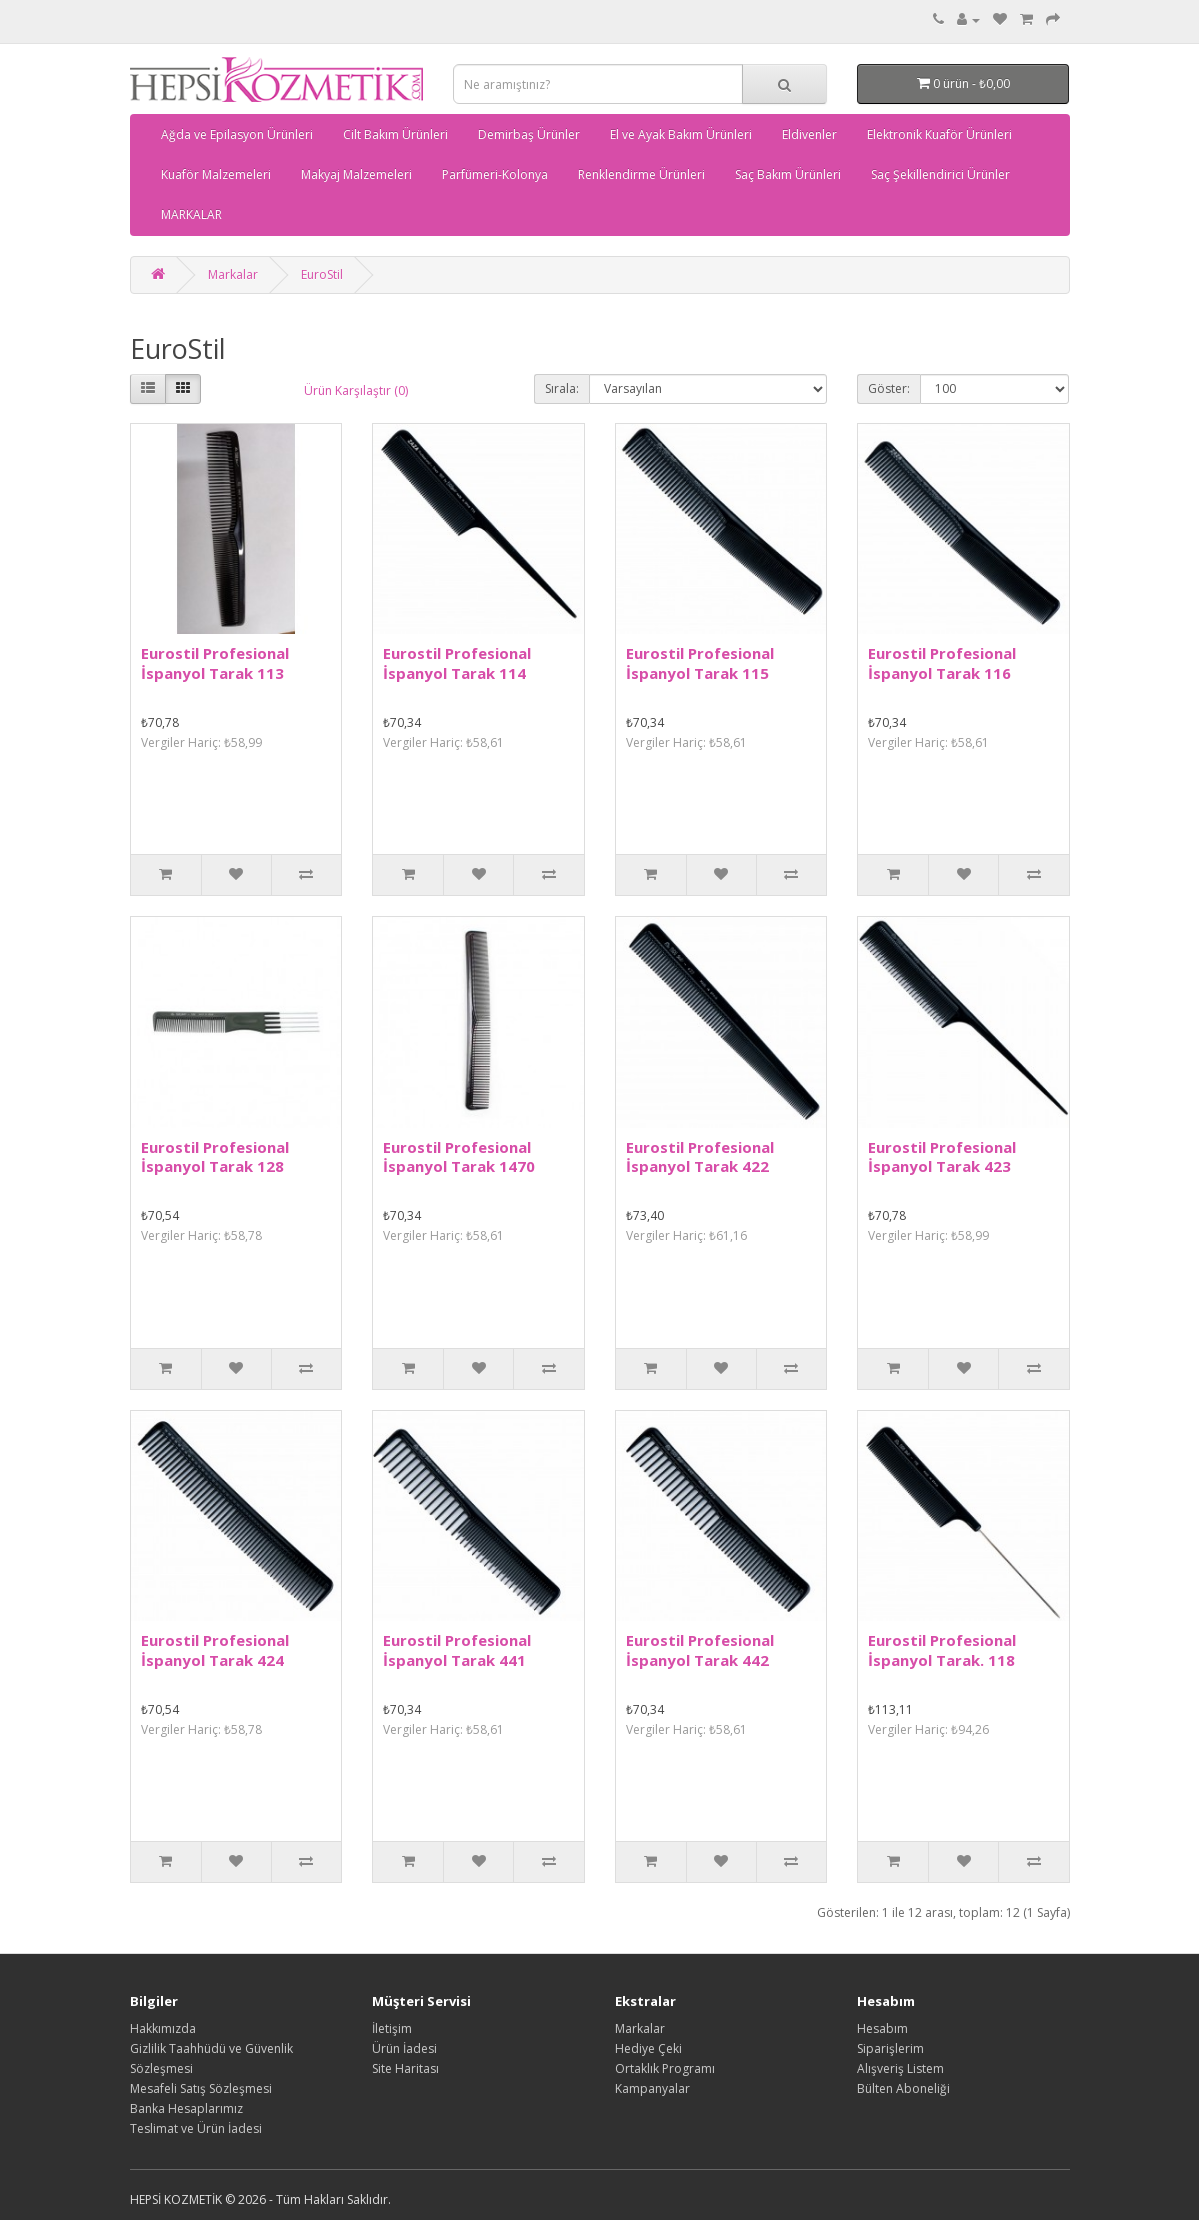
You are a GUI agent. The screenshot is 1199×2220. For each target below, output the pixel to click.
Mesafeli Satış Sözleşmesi (201, 2088)
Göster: (889, 388)
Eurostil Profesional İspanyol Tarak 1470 (459, 1157)
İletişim (392, 2028)
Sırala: (562, 388)
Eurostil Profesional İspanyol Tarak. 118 (942, 1650)
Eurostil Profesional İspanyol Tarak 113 (215, 663)
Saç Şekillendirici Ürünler (940, 174)
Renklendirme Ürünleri (641, 174)
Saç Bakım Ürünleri (788, 174)
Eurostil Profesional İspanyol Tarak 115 (700, 663)
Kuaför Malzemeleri (216, 174)
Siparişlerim (890, 2048)
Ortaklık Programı (665, 2068)
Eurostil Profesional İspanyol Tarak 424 (215, 1650)
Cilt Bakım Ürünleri (395, 134)
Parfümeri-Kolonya (495, 174)
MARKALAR (191, 214)
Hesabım (882, 2028)
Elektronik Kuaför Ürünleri (939, 134)
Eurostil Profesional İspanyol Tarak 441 (457, 1650)
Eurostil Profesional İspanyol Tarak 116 (942, 663)
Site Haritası (405, 2068)
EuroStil (322, 274)
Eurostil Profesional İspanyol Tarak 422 (700, 1157)
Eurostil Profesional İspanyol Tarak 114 (457, 663)
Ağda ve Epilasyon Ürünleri (237, 134)
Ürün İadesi (404, 2048)
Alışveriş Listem (900, 2068)
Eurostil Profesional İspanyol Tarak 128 (215, 1157)
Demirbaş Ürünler (529, 134)
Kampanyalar (652, 2088)
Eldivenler (809, 134)
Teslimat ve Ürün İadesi (196, 2128)
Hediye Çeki (648, 2048)
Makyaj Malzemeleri (356, 174)
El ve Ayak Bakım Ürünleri (681, 134)
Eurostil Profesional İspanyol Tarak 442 (700, 1650)
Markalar (233, 274)
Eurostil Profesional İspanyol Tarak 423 (942, 1157)
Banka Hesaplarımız (186, 2108)
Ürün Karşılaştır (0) (356, 390)
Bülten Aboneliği (903, 2088)
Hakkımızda (163, 2028)
